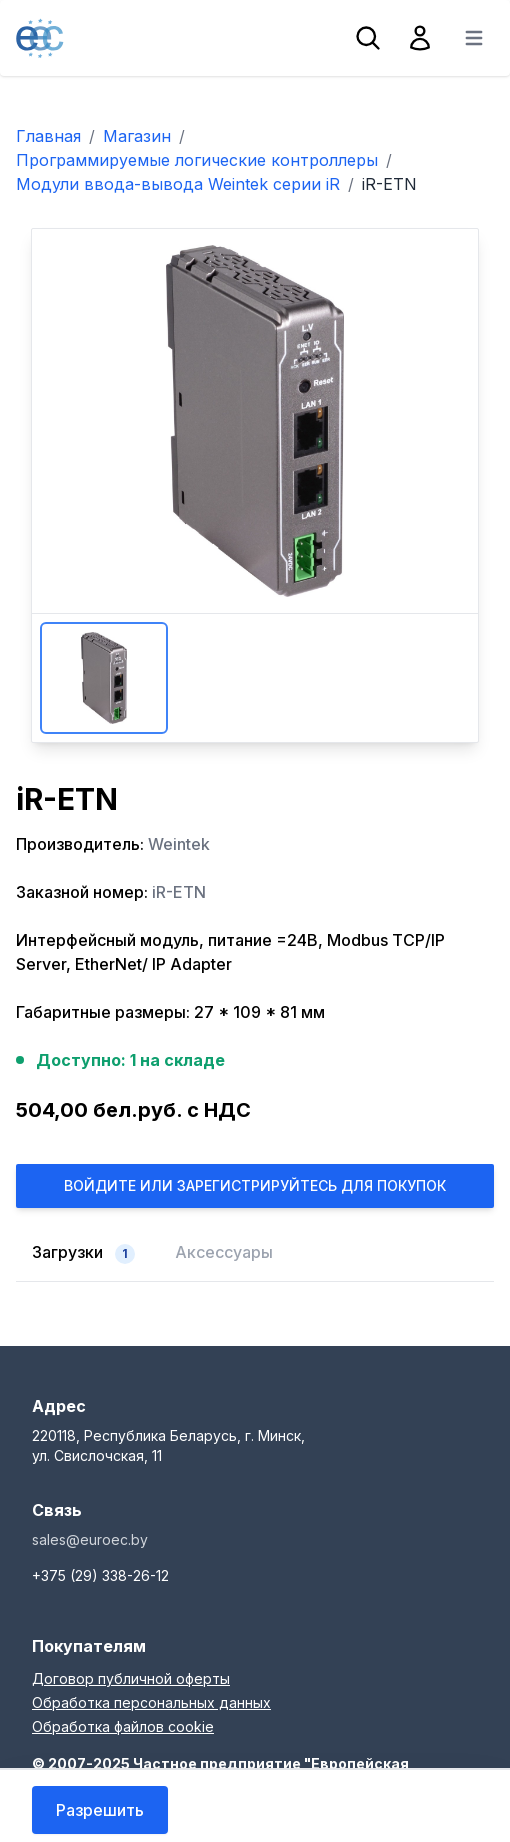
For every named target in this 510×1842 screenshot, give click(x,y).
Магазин (137, 136)
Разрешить (100, 1810)
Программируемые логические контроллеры (197, 160)
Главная (48, 136)
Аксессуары (224, 1252)
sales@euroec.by (90, 1539)
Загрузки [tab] (83, 1253)
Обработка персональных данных (151, 1702)
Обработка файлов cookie (123, 1726)
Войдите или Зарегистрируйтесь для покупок (255, 1185)
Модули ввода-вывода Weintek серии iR (178, 184)
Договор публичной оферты (131, 1678)
